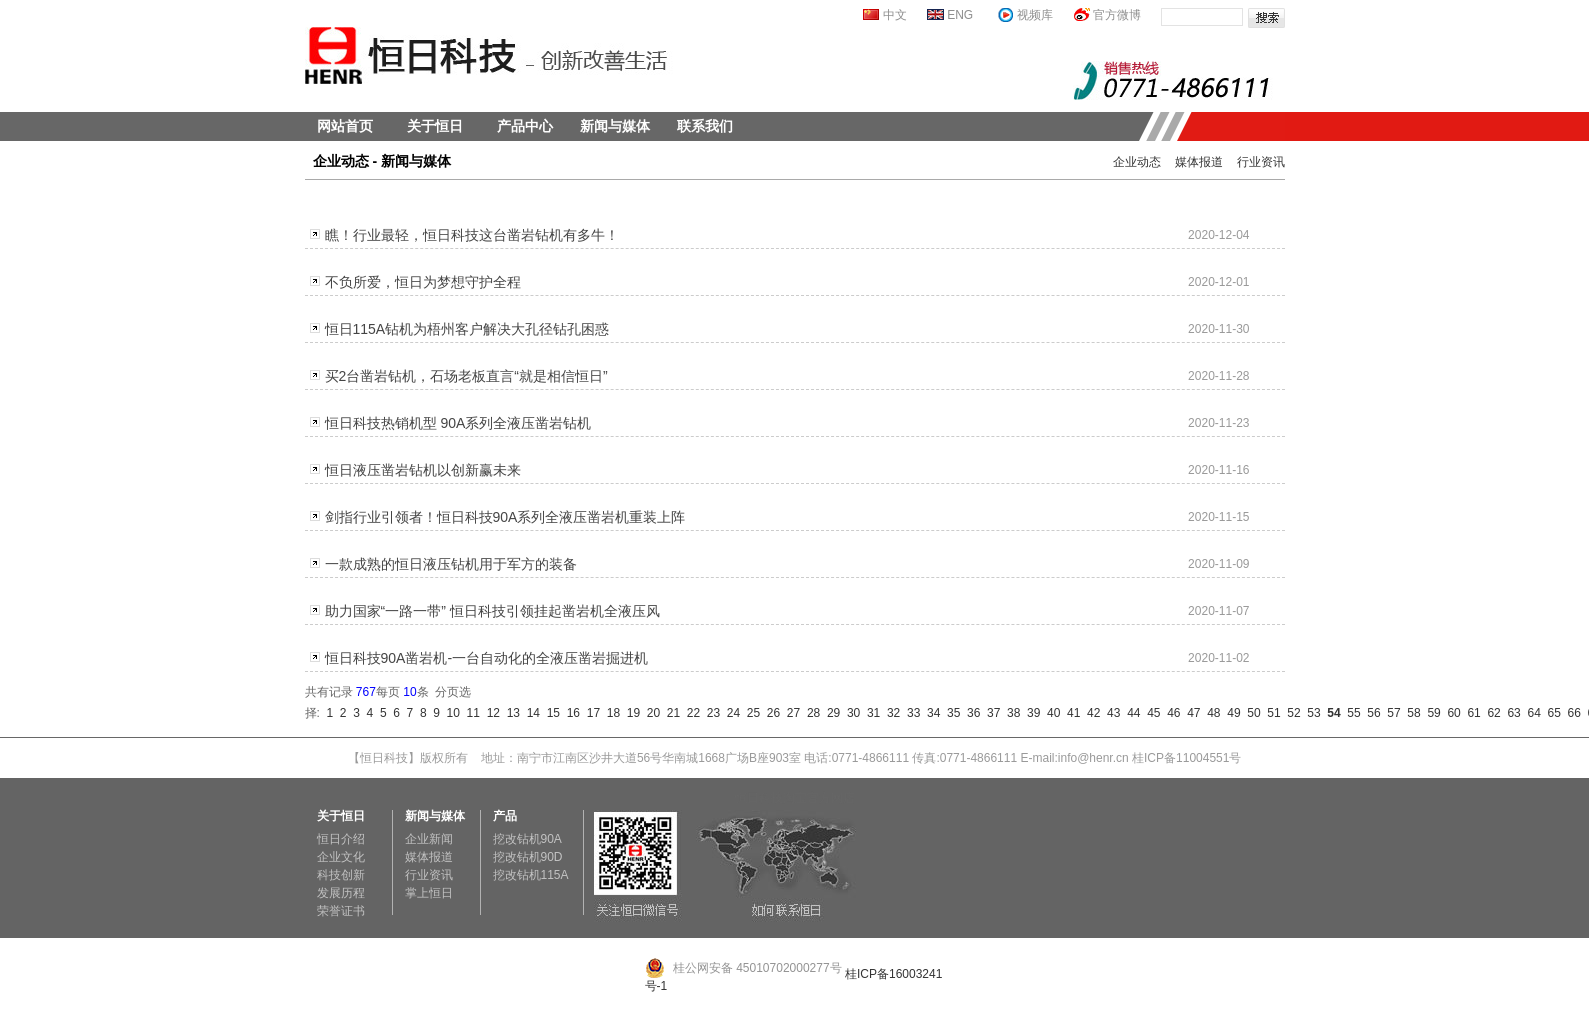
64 (1531, 713)
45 (1150, 713)
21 (670, 713)
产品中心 (525, 126)
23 (710, 713)
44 (1130, 713)
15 (550, 713)
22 (690, 713)
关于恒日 (435, 126)
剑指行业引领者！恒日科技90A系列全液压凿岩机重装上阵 (505, 517)
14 (530, 713)
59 (1431, 713)
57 (1391, 713)
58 (1411, 713)
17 (590, 713)
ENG (960, 15)
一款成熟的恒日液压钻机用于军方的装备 (451, 564)
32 (890, 713)
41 (1070, 713)
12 (490, 713)
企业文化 (341, 857)
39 (1030, 713)
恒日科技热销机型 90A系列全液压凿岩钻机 (458, 423)
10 (450, 713)
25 (750, 713)
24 (730, 713)
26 (770, 713)
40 (1050, 713)
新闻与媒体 (615, 126)
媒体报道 (1199, 162)
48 (1211, 713)
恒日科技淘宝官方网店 (795, 798)
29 (830, 713)
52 (1291, 713)
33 (910, 713)
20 (650, 713)
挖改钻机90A (527, 839)
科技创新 (341, 875)
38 (1010, 713)
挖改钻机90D (528, 857)
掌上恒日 (429, 893)
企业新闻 (429, 839)
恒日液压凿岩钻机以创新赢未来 (423, 470)
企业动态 (1137, 162)
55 (1351, 713)
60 (1451, 713)
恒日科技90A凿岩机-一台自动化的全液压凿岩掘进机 (487, 658)
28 (810, 713)
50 (1251, 713)
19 (630, 713)
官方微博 (1117, 15)
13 (510, 713)
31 (870, 713)
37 (990, 713)
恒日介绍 (341, 839)
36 (970, 713)
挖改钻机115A (531, 875)
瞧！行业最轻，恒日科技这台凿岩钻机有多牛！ (472, 235)
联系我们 (705, 126)
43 (1110, 713)
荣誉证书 (341, 911)
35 (950, 713)
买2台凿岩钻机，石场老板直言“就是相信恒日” (466, 376)
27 (790, 713)
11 (470, 713)
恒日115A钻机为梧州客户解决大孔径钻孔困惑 (467, 329)
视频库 (1035, 15)
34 (930, 713)
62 (1491, 713)
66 (1571, 713)
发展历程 (341, 893)
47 (1191, 713)
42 (1090, 713)
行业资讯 (1261, 162)
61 (1471, 713)
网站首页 (345, 126)
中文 (895, 15)
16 (570, 713)
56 (1371, 713)
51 (1271, 713)
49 (1231, 713)
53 (1311, 713)
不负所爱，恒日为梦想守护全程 (423, 282)
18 (610, 713)
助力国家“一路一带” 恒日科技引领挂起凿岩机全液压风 (492, 611)
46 (1171, 713)
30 (850, 713)
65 (1551, 713)
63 (1511, 713)
